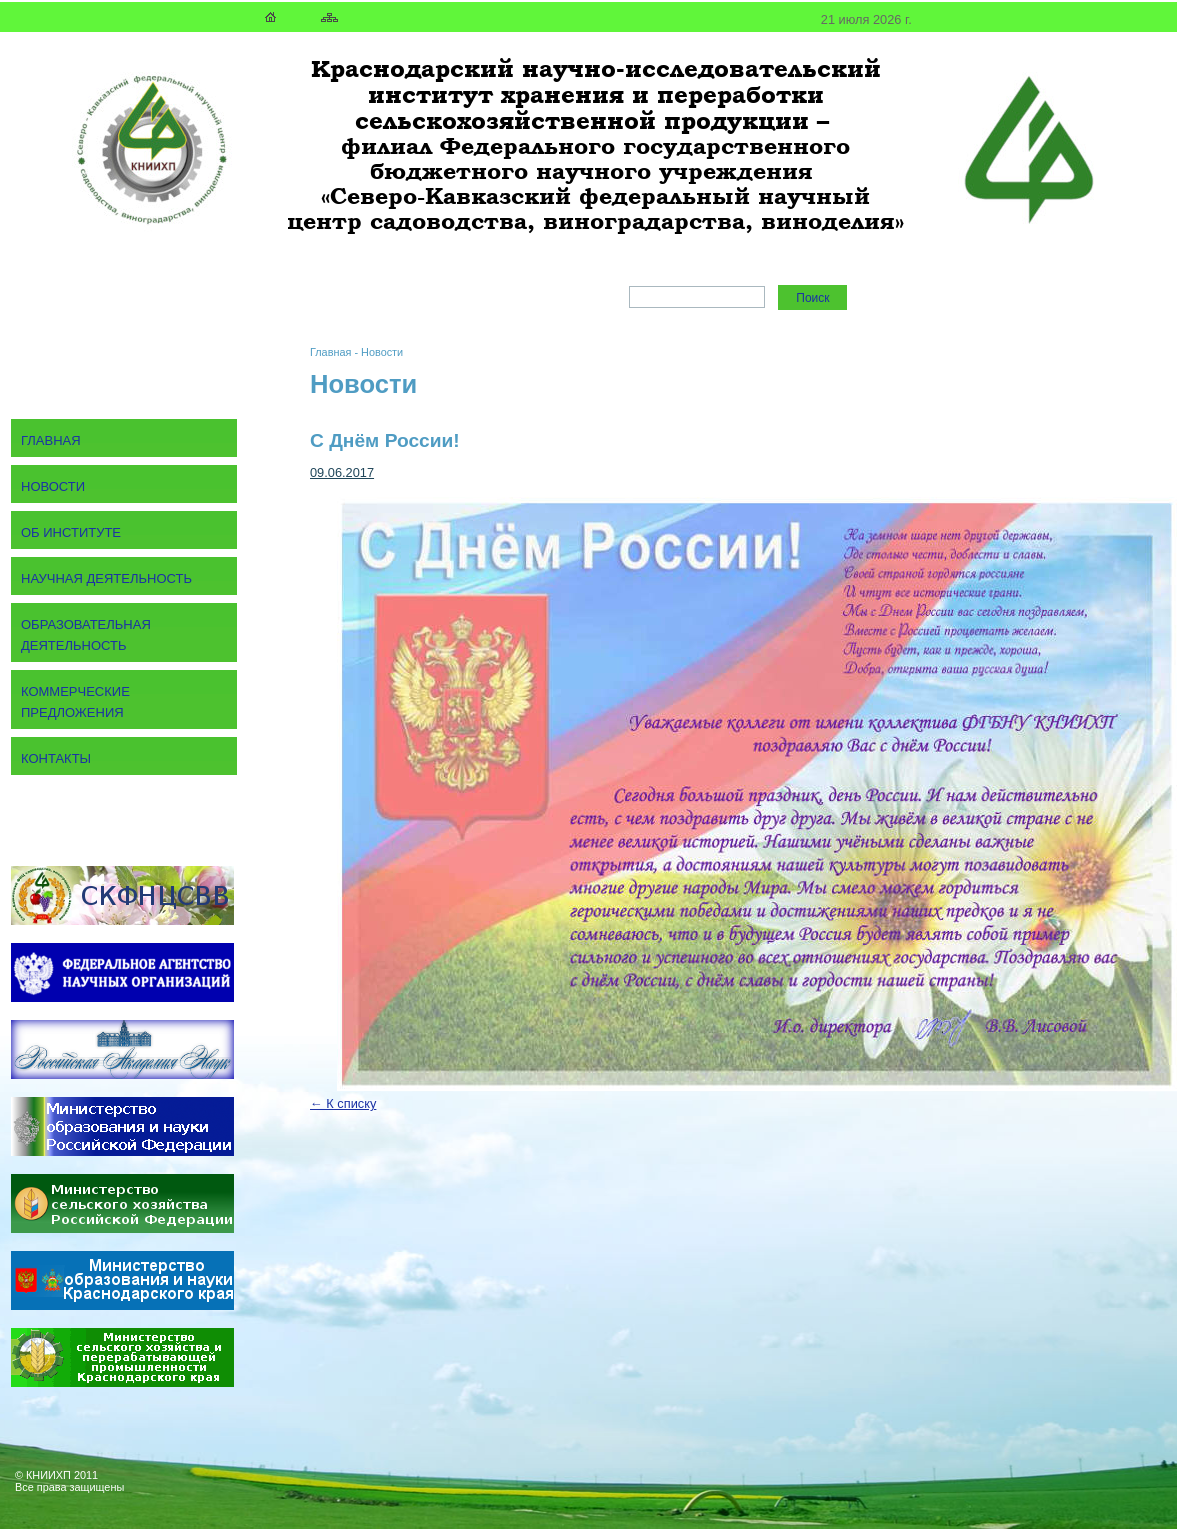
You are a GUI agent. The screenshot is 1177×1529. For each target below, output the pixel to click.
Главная (330, 352)
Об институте (71, 532)
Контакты (56, 758)
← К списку (343, 1103)
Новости (382, 352)
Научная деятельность (106, 578)
